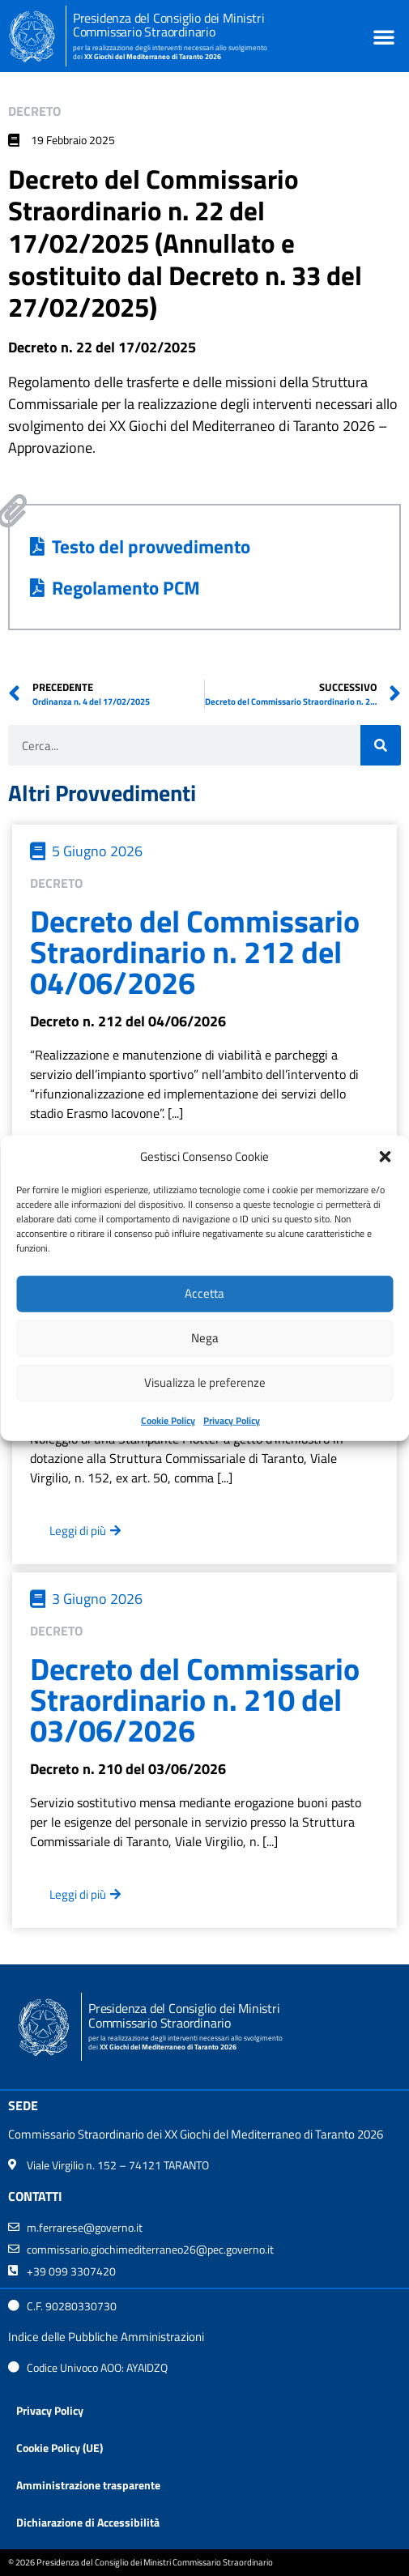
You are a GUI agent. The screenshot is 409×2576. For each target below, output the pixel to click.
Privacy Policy (231, 1419)
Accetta (204, 1293)
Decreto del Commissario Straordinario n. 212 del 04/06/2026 (195, 952)
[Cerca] (380, 745)
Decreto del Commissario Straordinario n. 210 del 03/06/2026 (195, 1699)
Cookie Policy (168, 1419)
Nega (205, 1338)
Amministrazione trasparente (88, 2484)
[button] (385, 1157)
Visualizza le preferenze (205, 1382)
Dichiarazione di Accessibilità (88, 2522)
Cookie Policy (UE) (59, 2447)
